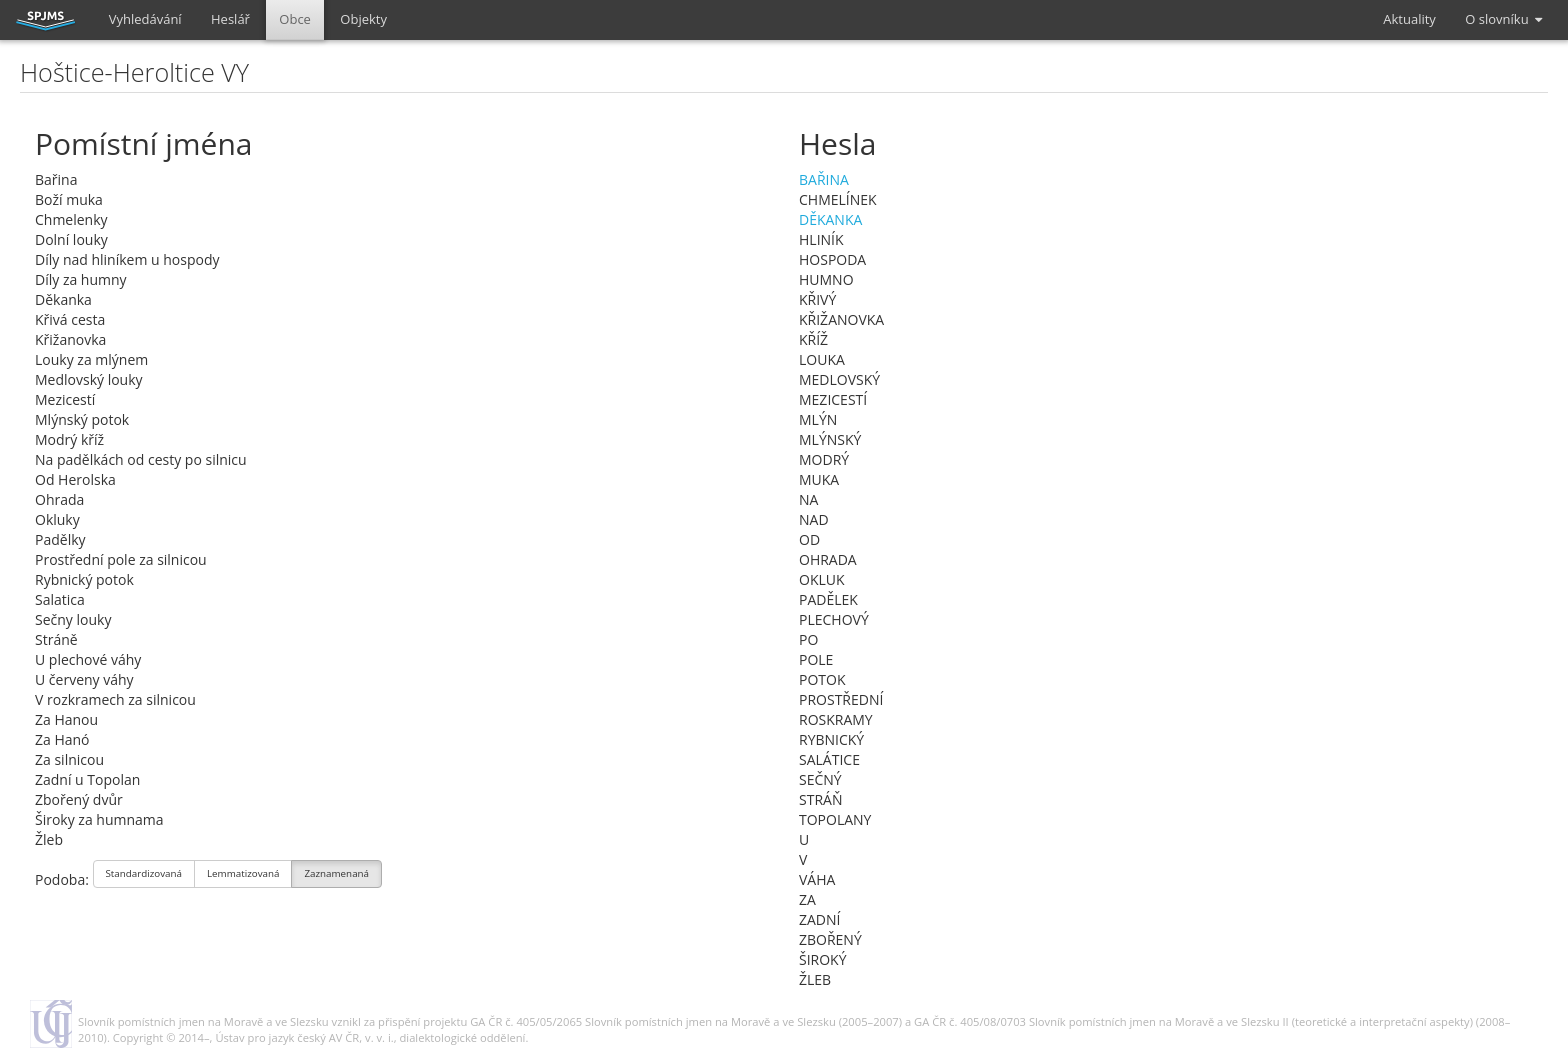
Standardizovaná (144, 875)
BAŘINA (824, 179)
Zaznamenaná (336, 875)
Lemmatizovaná (243, 875)
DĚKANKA (830, 219)
